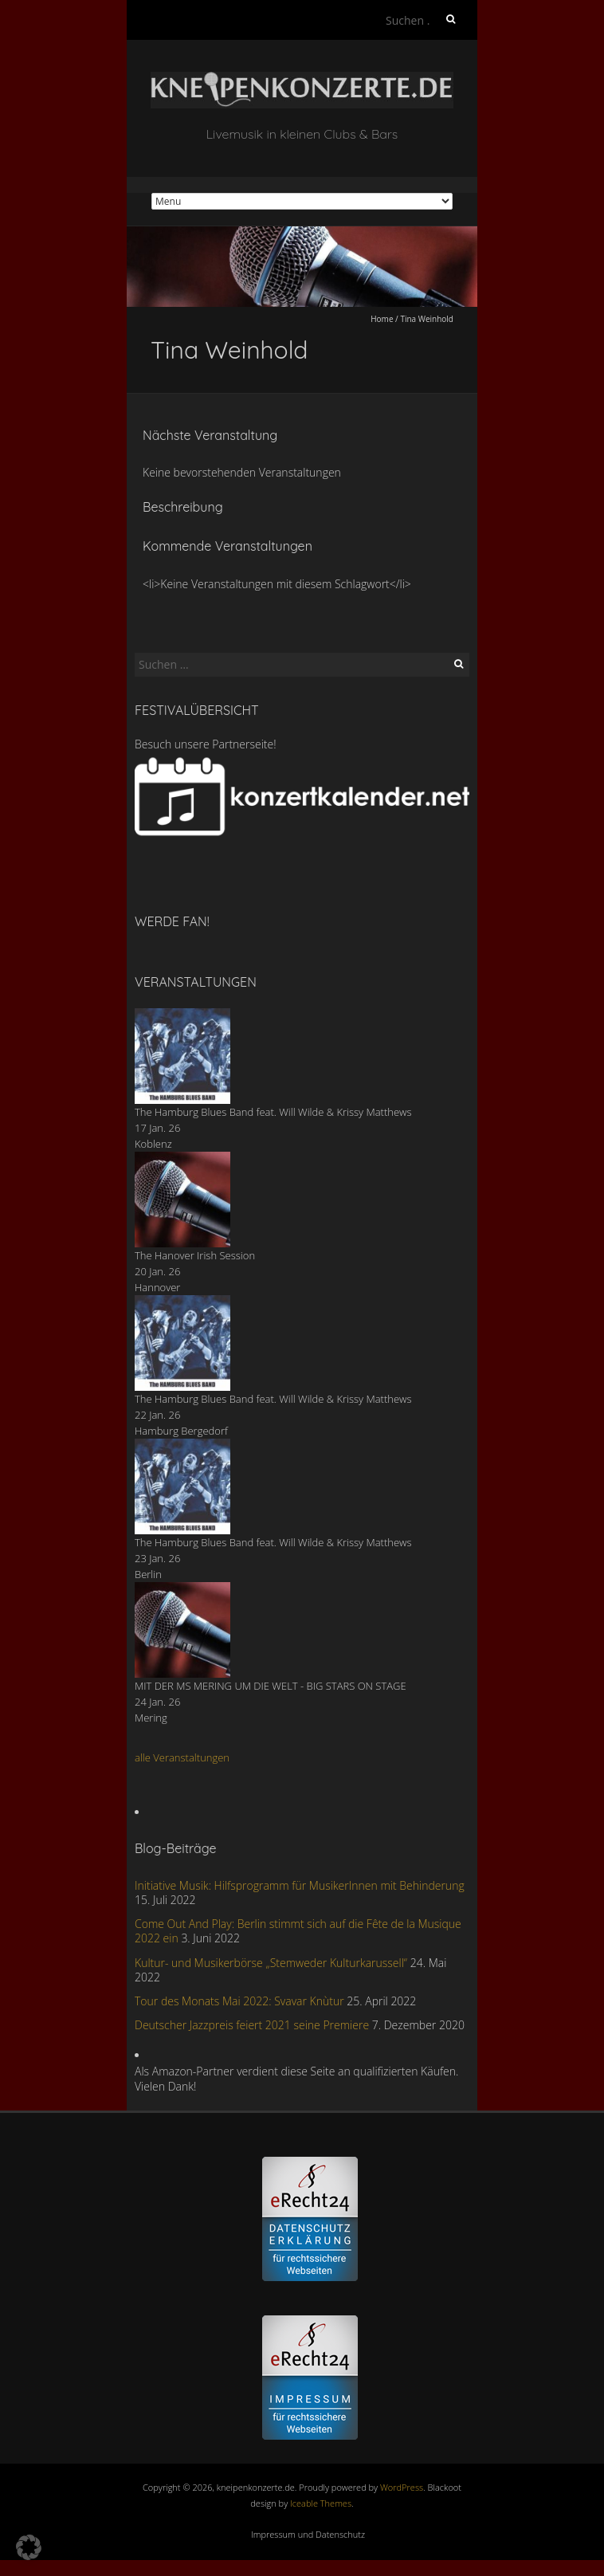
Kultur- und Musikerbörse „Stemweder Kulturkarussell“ (271, 1962)
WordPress (401, 2487)
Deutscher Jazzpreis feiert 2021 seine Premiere (252, 2024)
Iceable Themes (320, 2503)
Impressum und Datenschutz (308, 2534)
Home (382, 318)
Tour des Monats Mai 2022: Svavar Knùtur (239, 2001)
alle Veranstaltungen (182, 1757)
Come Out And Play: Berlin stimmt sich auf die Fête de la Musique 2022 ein (298, 1931)
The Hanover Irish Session (195, 1255)
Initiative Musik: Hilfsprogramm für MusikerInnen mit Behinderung (300, 1885)
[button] (28, 2547)
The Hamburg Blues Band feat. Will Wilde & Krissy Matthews (273, 1112)
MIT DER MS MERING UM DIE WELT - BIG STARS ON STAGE (270, 1686)
